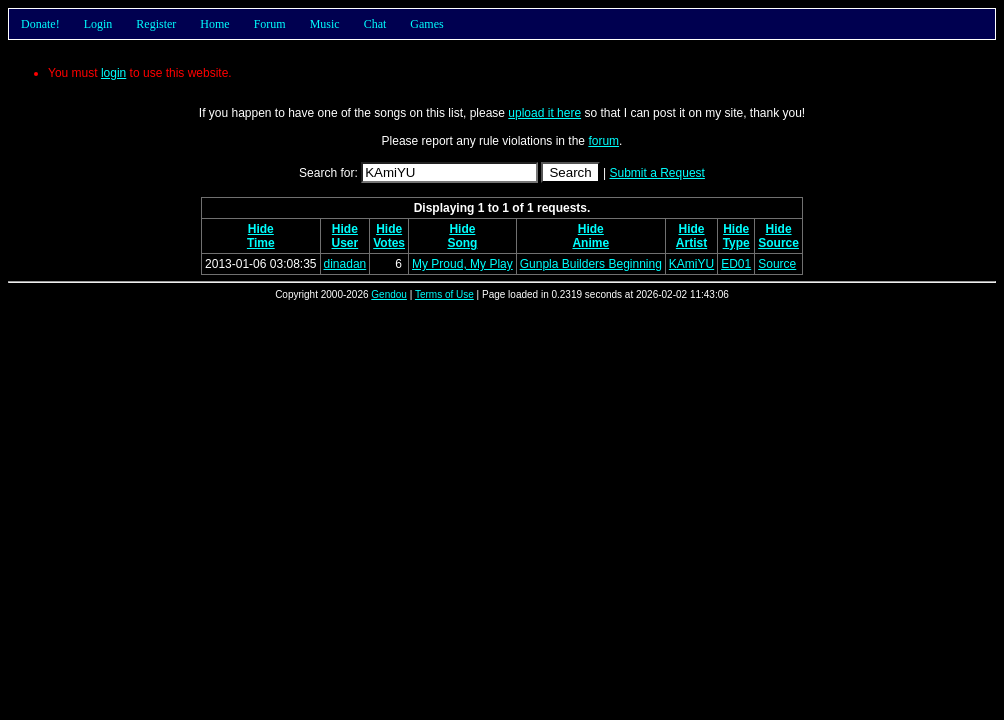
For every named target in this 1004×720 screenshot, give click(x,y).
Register (156, 24)
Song (462, 243)
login (113, 73)
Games (426, 24)
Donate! (40, 24)
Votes (389, 243)
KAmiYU (691, 264)
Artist (691, 243)
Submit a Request (657, 173)
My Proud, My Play (462, 264)
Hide (261, 229)
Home (214, 24)
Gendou (389, 294)
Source (778, 243)
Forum (270, 24)
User (345, 243)
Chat (375, 24)
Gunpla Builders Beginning (591, 264)
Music (325, 24)
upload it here (544, 113)
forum (603, 141)
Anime (590, 243)
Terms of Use (444, 294)
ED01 (736, 264)
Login (98, 24)
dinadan (345, 264)
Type (736, 243)
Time (261, 243)
